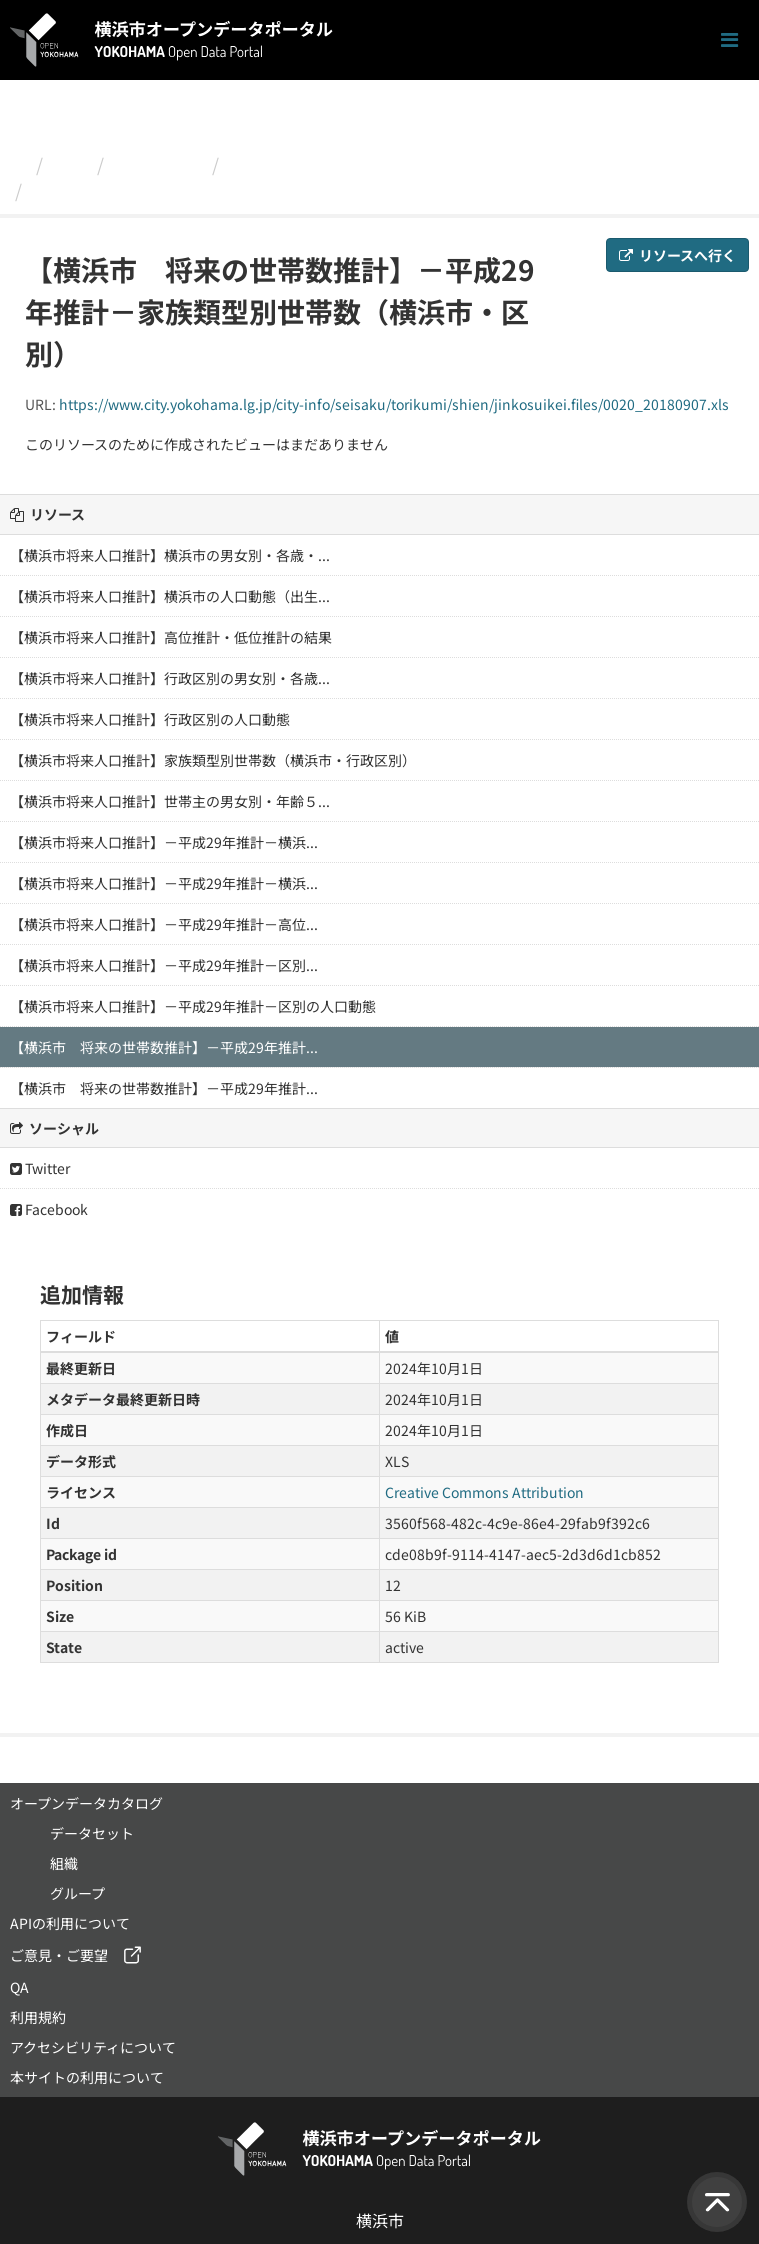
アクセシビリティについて (93, 2047)
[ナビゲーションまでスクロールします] (729, 40)
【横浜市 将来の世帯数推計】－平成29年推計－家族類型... (276, 190)
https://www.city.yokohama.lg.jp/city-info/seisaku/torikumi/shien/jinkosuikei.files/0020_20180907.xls (394, 404)
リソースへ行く (677, 255)
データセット (92, 1833)
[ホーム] (18, 164)
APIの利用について (70, 1923)
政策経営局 (158, 164)
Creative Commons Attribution (484, 1492)
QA (19, 1987)
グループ (77, 1893)
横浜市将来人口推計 (309, 164)
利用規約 (38, 2017)
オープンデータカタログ (86, 1803)
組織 (70, 164)
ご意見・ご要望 (59, 1955)
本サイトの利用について (87, 2077)
